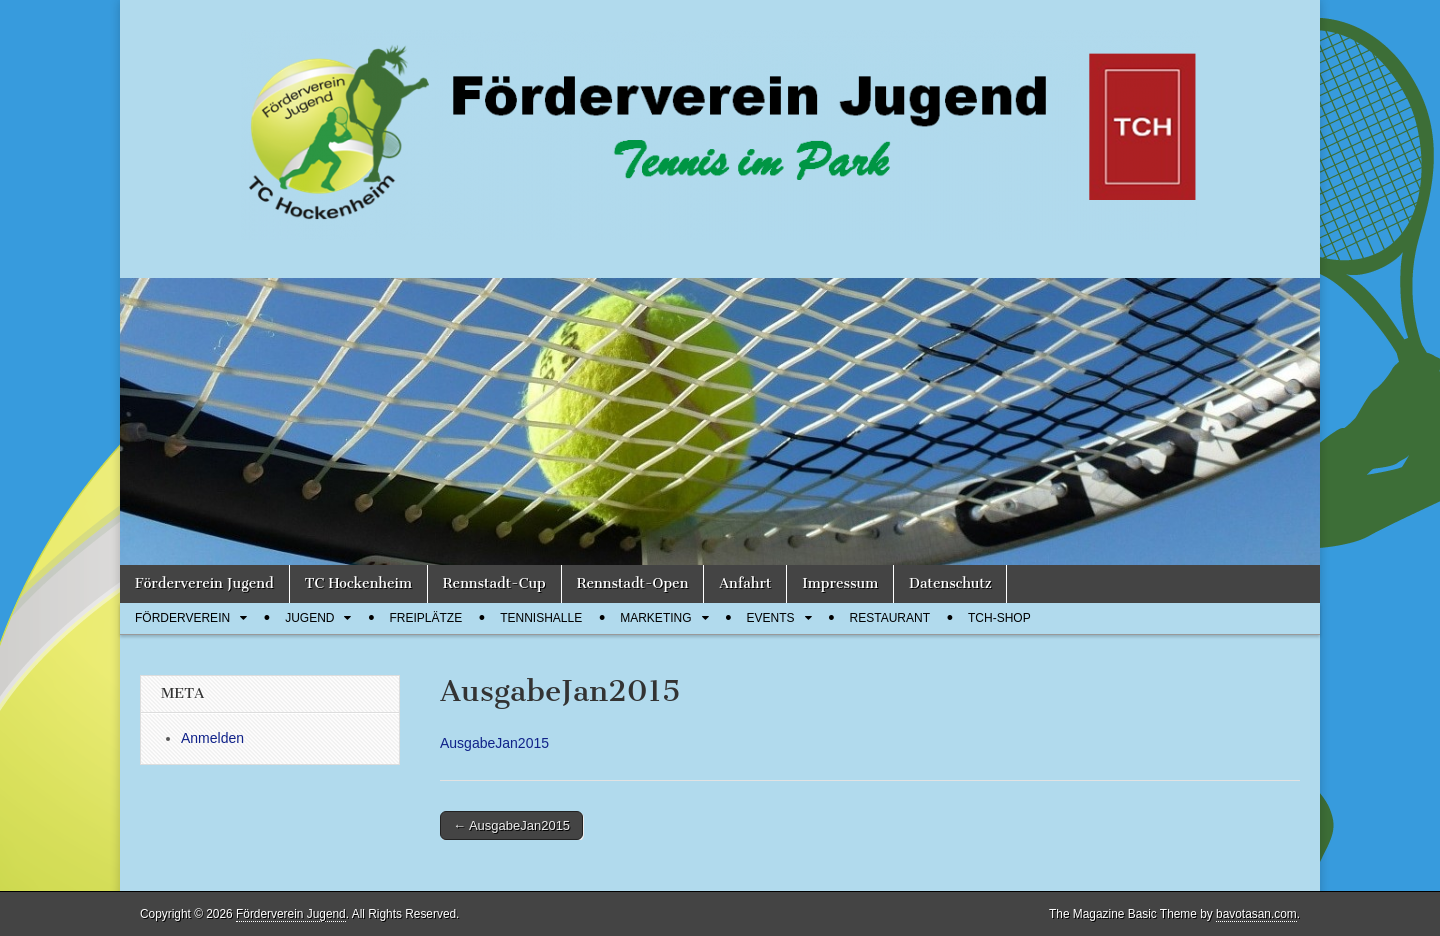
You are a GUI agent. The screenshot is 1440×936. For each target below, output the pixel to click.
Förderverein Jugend (204, 583)
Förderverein (182, 618)
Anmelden (212, 738)
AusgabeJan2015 (494, 743)
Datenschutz (950, 583)
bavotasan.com (1256, 914)
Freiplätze (425, 618)
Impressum (840, 583)
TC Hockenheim (358, 583)
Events (771, 618)
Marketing (655, 618)
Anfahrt (745, 583)
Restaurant (890, 618)
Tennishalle (541, 618)
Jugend (309, 618)
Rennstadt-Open (633, 583)
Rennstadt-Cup (494, 583)
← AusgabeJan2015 (511, 825)
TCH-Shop (999, 618)
